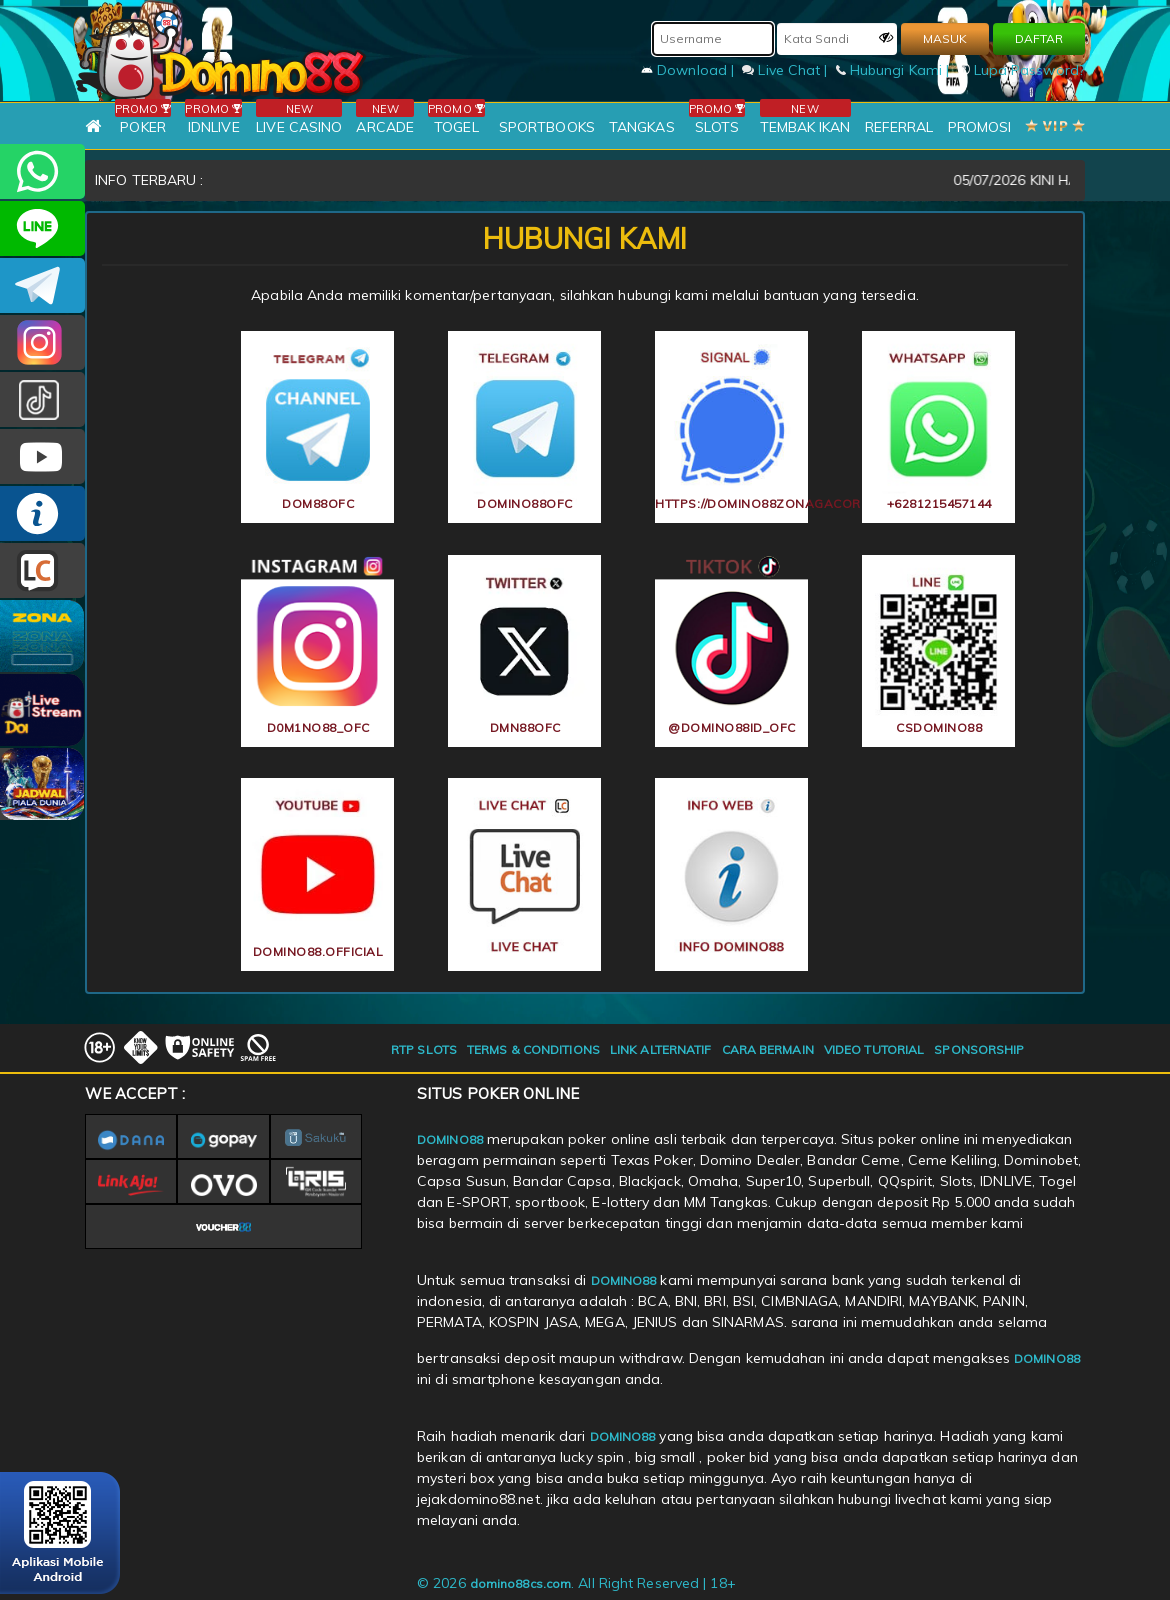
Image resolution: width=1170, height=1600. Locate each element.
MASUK (945, 38)
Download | (689, 70)
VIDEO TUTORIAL (874, 1049)
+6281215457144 (42, 171)
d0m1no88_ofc (318, 727)
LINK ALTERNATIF (661, 1049)
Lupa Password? (1022, 70)
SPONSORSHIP (979, 1049)
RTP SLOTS (424, 1049)
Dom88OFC (42, 342)
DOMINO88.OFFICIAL (42, 456)
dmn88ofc (525, 727)
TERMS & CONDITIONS (533, 1049)
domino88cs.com (520, 1583)
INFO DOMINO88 (42, 513)
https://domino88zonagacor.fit (732, 503)
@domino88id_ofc (42, 399)
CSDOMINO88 (42, 228)
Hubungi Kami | (895, 70)
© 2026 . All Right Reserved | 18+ (576, 1583)
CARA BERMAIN (768, 1049)
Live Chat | (786, 70)
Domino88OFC (42, 285)
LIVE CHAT (42, 570)
